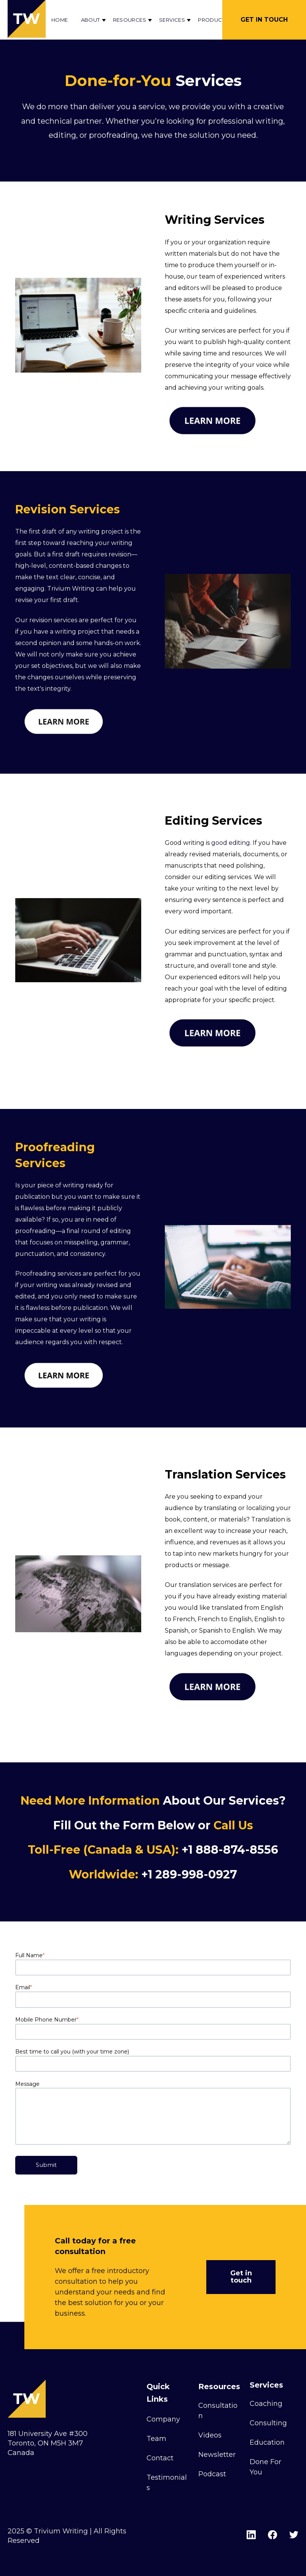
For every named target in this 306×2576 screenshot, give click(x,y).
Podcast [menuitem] (212, 2474)
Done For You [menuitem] (265, 2467)
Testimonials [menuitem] (167, 2482)
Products (213, 20)
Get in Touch (264, 19)
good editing (230, 842)
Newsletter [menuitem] (217, 2454)
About (90, 20)
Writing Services (215, 220)
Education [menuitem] (267, 2442)
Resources (130, 20)
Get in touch (241, 2277)
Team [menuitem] (156, 2438)
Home (59, 20)
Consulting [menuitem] (268, 2423)
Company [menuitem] (163, 2419)
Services (172, 20)
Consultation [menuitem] (217, 2410)
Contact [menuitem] (160, 2458)
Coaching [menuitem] (266, 2403)
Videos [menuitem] (210, 2435)
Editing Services (213, 821)
